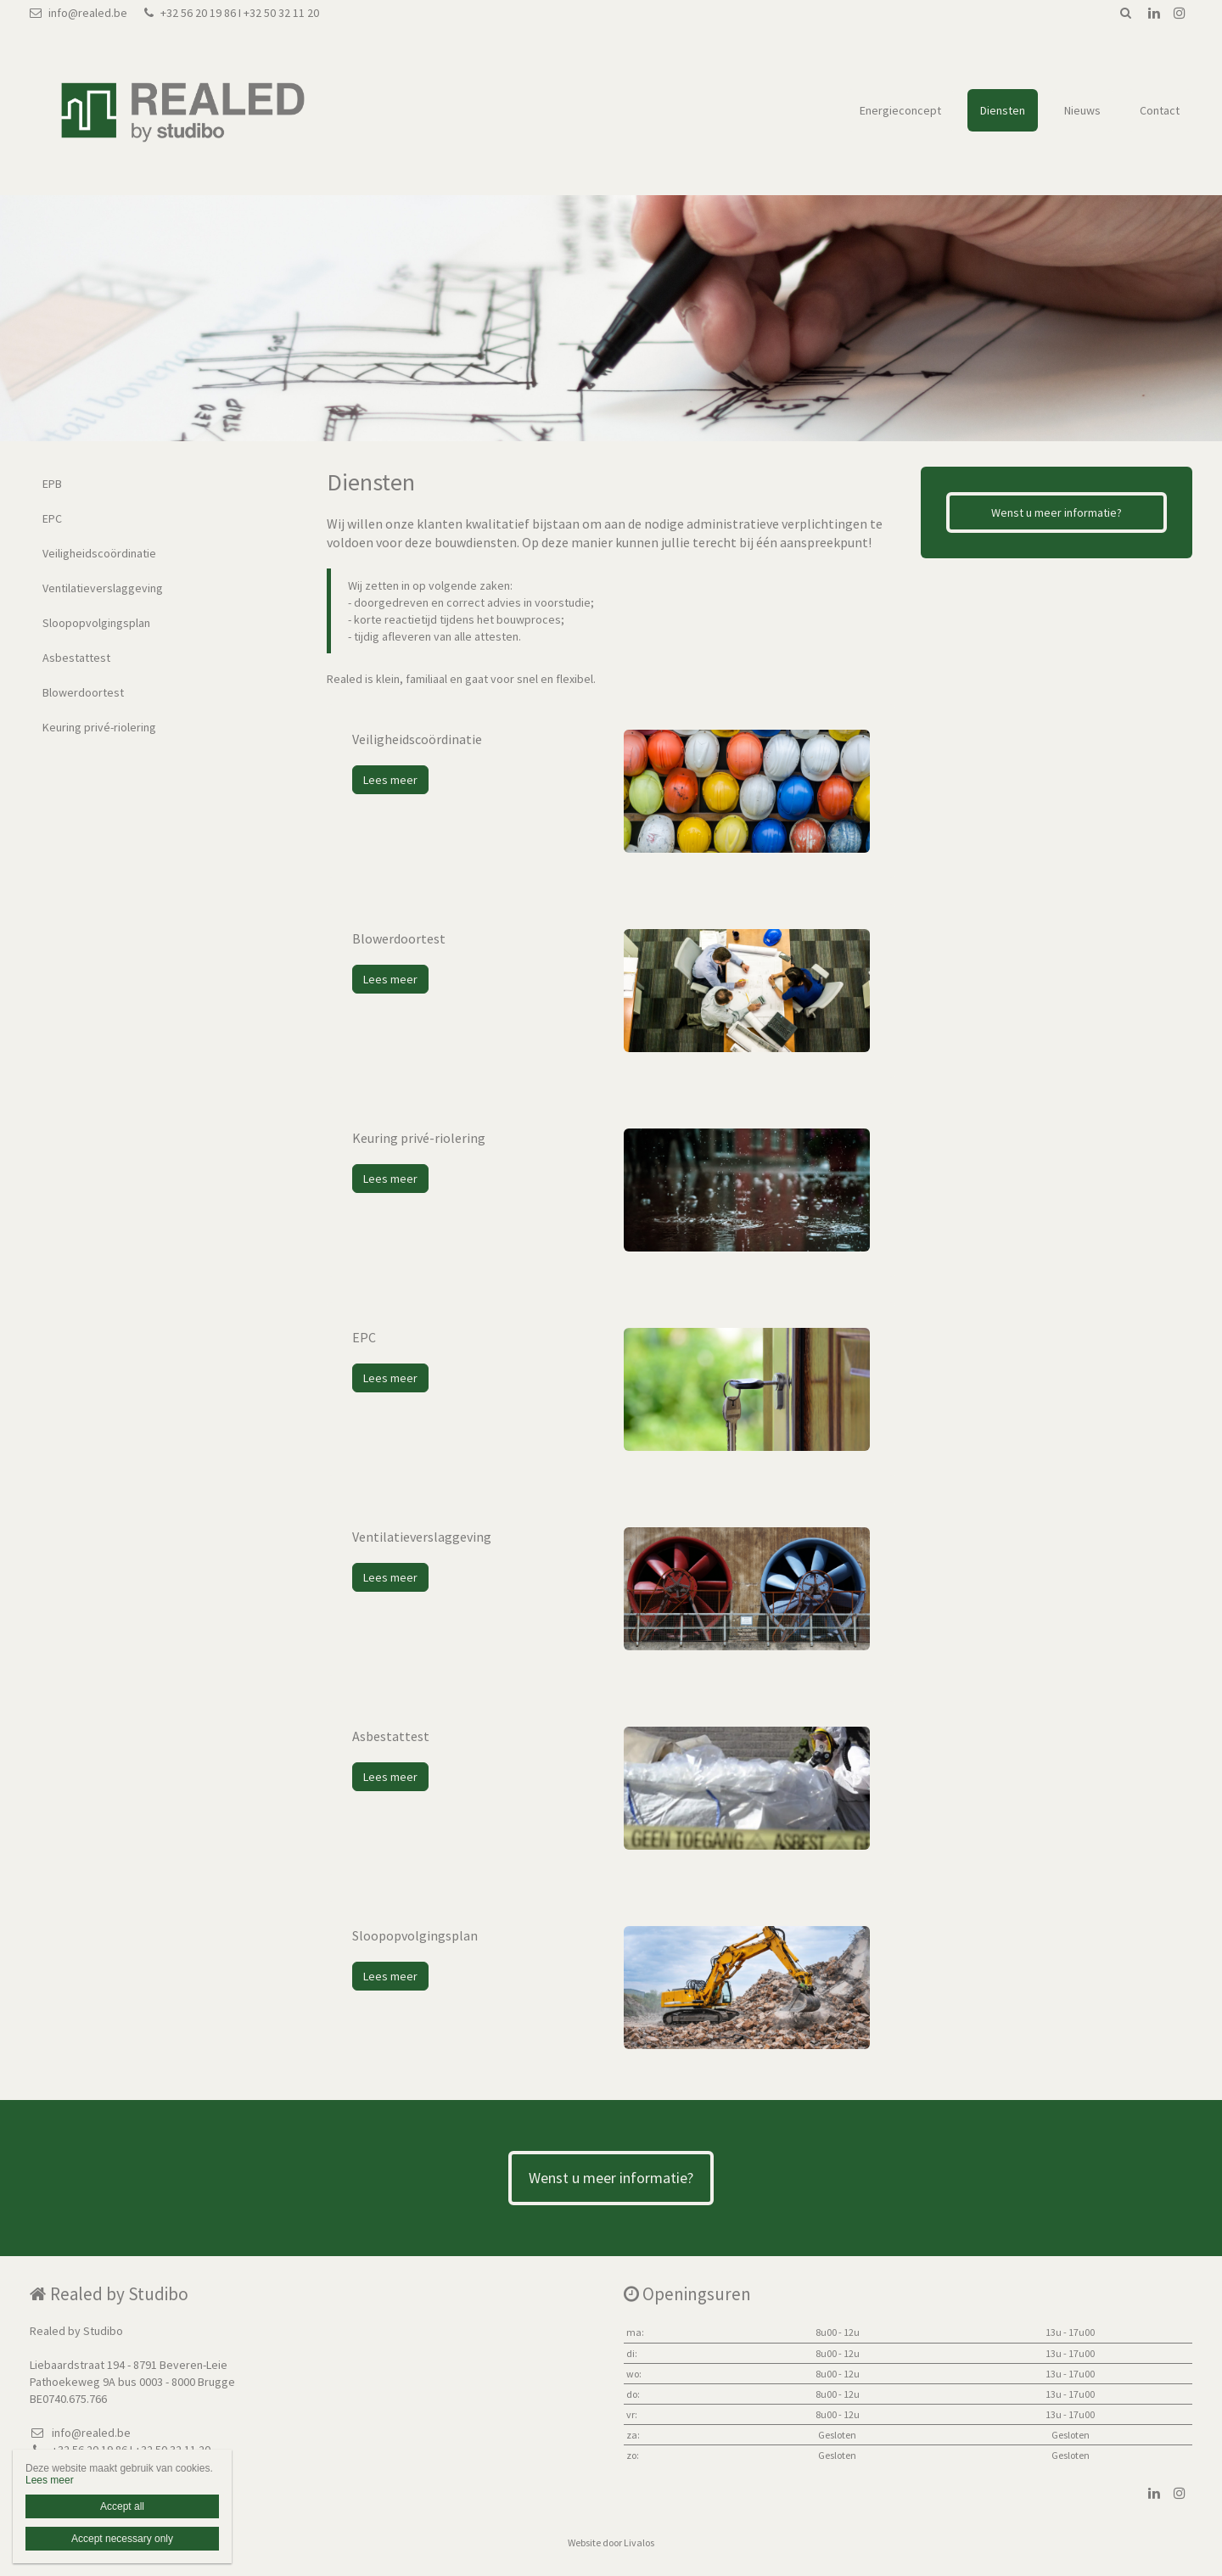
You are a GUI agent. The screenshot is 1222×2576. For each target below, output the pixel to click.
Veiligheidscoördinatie (99, 553)
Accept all (122, 2506)
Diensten (1002, 110)
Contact (1160, 110)
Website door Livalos (611, 2542)
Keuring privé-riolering (99, 727)
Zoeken (1125, 13)
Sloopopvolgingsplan (96, 622)
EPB (52, 483)
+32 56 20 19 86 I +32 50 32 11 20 (231, 12)
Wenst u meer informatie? (1056, 512)
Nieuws (1082, 110)
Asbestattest (76, 657)
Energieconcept (900, 110)
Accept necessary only (122, 2539)
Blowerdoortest (83, 692)
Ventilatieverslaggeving (102, 588)
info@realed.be (78, 12)
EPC (52, 518)
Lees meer (390, 779)
